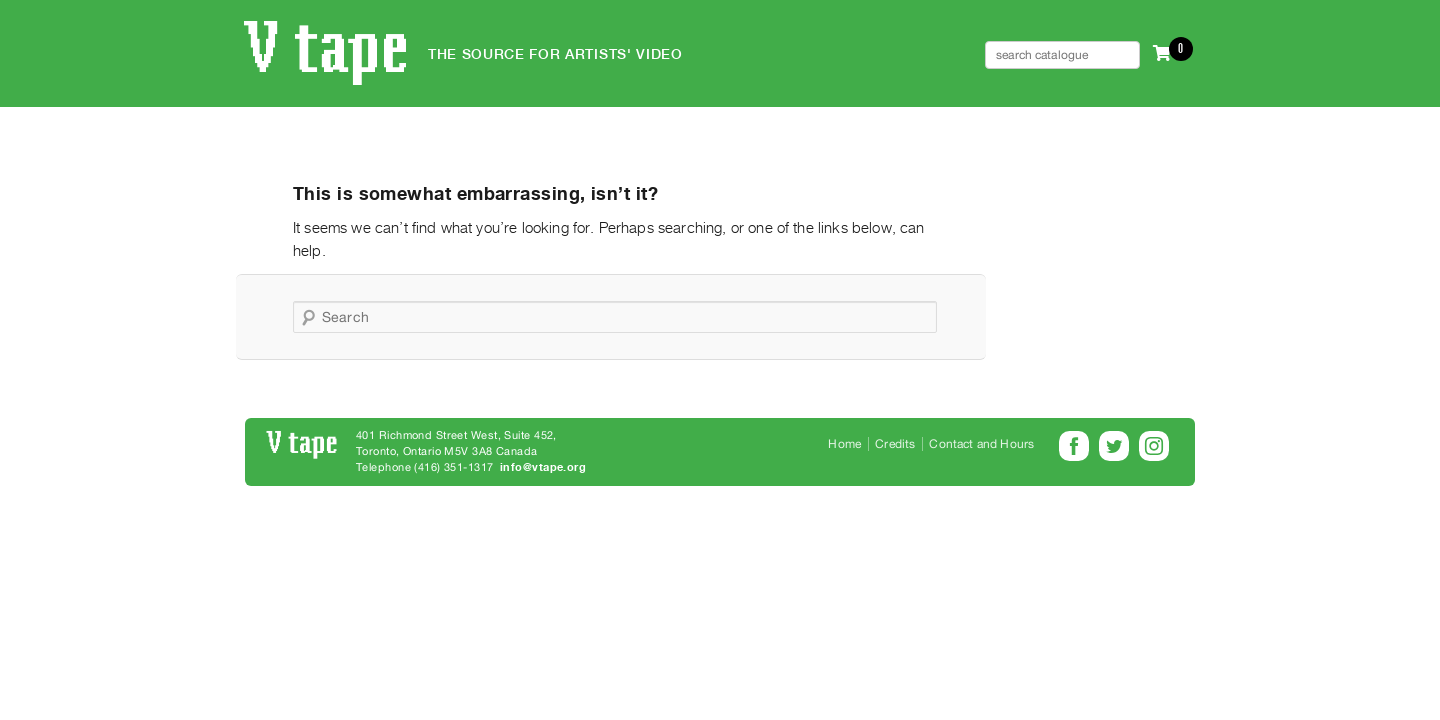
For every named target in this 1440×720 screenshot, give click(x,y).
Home (844, 444)
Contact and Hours (981, 444)
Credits (895, 444)
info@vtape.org (543, 467)
